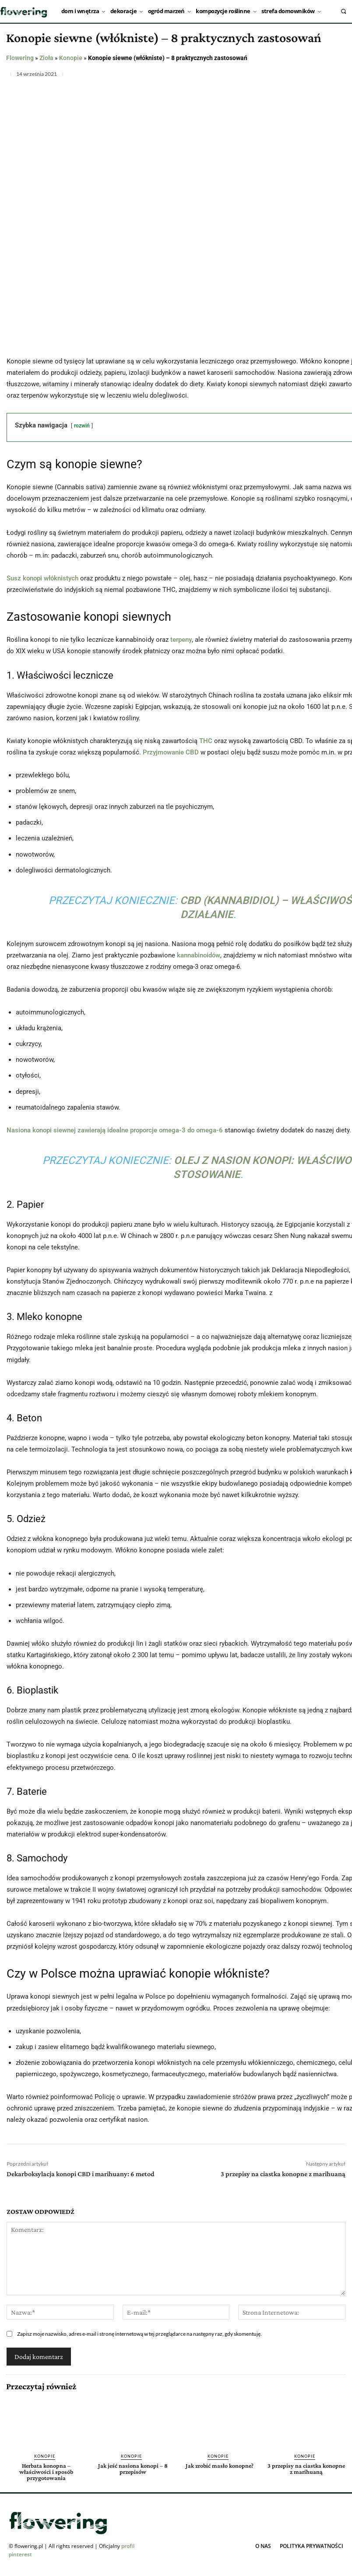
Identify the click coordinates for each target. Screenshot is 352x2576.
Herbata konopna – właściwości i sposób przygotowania (46, 2471)
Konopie (70, 57)
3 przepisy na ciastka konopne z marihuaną (283, 2174)
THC (205, 741)
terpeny (181, 640)
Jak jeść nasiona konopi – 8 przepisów (133, 2468)
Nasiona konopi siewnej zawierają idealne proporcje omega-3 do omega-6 (115, 1130)
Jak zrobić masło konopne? (219, 2465)
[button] (343, 11)
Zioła (46, 57)
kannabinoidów (198, 955)
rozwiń (82, 426)
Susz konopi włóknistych (42, 578)
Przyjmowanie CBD (171, 752)
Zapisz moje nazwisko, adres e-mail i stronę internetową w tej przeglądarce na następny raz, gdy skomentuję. (139, 2333)
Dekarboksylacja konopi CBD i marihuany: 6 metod (81, 2174)
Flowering (20, 57)
